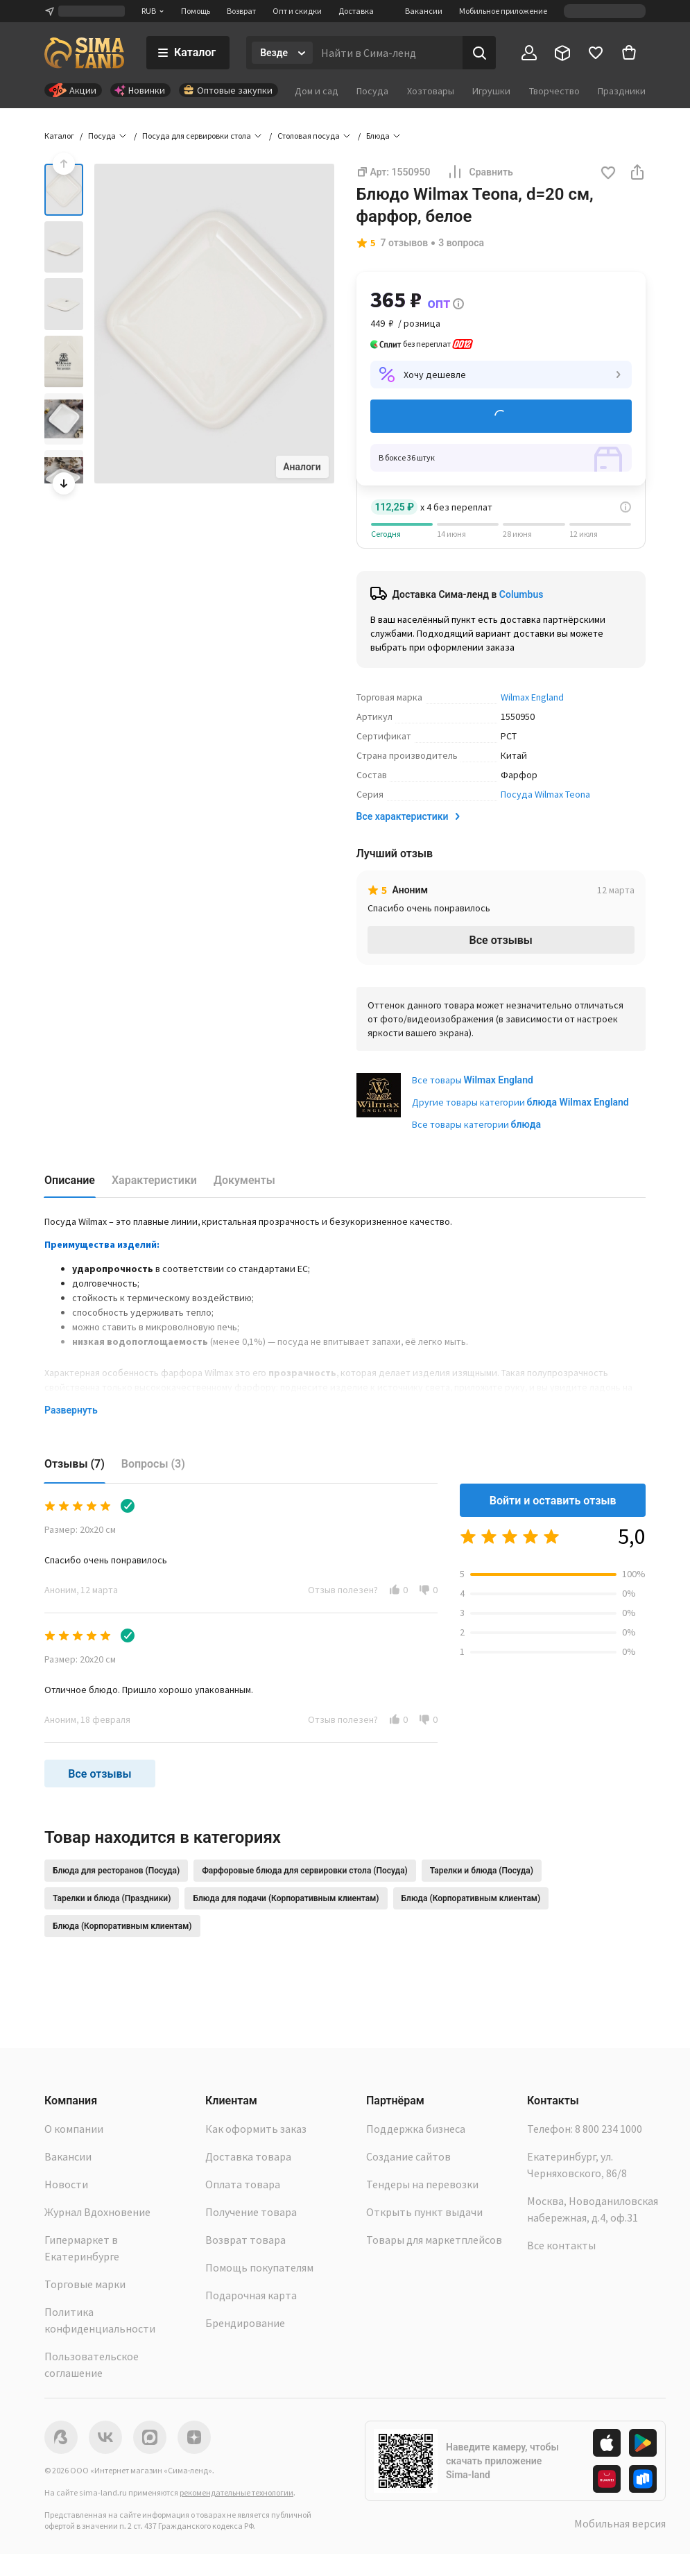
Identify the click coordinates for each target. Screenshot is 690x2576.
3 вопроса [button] (461, 242)
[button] (608, 174)
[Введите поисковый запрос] (388, 52)
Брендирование (245, 2323)
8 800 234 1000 (608, 2129)
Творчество (554, 91)
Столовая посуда (308, 135)
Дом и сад (316, 91)
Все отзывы (501, 940)
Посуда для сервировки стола (196, 135)
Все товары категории (476, 1124)
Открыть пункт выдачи (424, 2212)
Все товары (472, 1080)
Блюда (378, 135)
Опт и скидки (297, 11)
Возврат (241, 11)
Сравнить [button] (479, 172)
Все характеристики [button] (409, 816)
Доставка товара (248, 2156)
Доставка (356, 11)
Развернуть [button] (71, 1410)
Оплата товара (242, 2184)
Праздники (622, 91)
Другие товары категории (520, 1102)
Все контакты (561, 2245)
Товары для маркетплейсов (434, 2240)
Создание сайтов (408, 2156)
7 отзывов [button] (405, 242)
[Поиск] (479, 52)
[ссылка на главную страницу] (84, 53)
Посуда (372, 91)
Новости (66, 2184)
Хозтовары (430, 91)
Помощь (195, 11)
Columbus (521, 594)
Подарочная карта (251, 2295)
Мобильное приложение (503, 11)
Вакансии (423, 11)
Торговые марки (85, 2284)
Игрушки (491, 91)
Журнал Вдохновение (97, 2212)
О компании (73, 2129)
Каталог (59, 135)
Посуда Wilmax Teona (545, 794)
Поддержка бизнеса (415, 2129)
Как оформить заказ (256, 2129)
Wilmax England (532, 697)
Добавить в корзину (501, 416)
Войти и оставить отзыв (553, 1500)
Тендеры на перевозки (422, 2184)
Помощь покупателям (259, 2267)
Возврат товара (245, 2240)
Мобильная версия (620, 2523)
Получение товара (251, 2212)
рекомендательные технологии (236, 2492)
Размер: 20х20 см (80, 1529)
